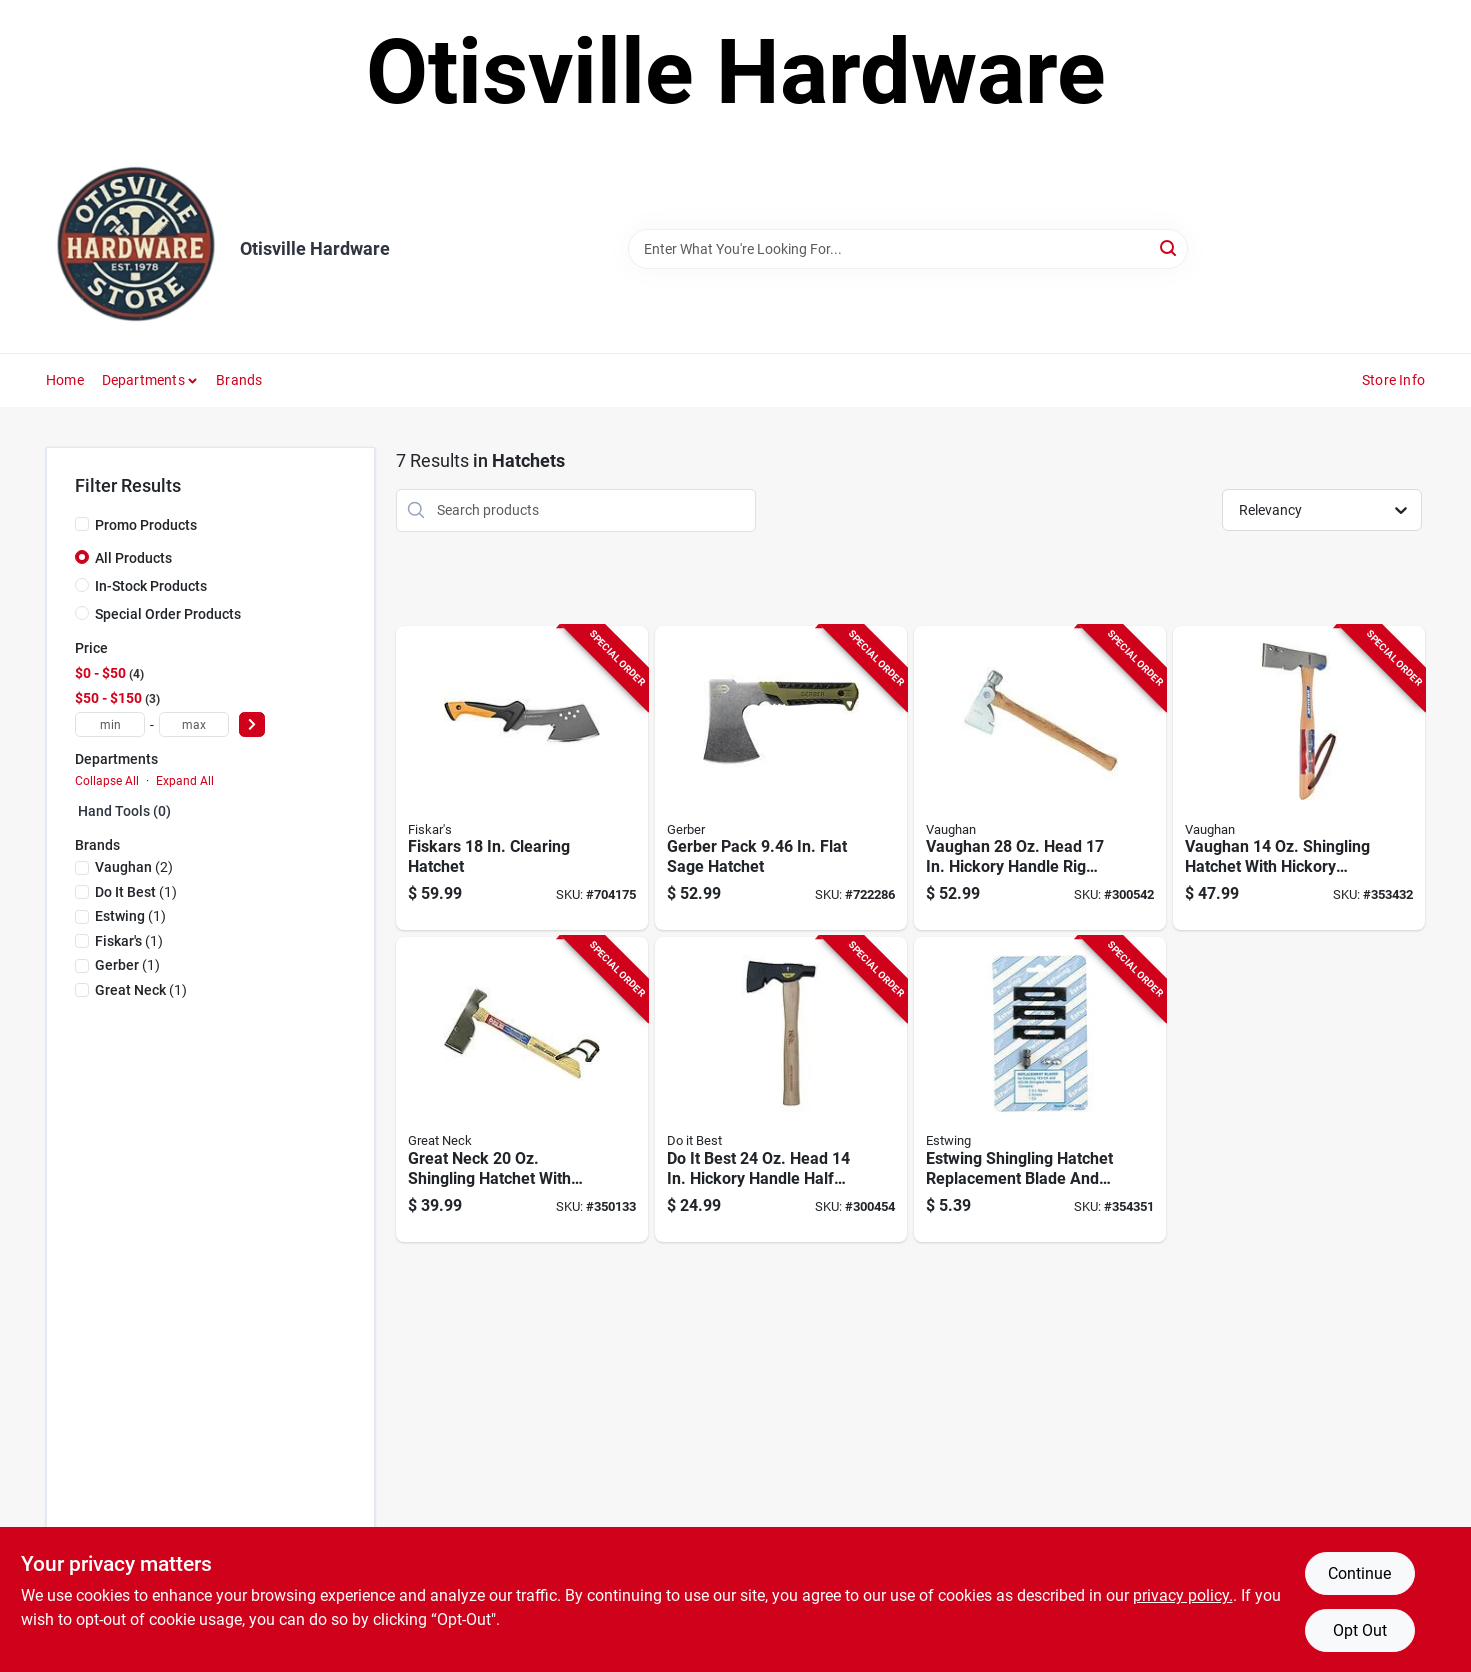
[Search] (1169, 247)
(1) (136, 892)
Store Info (1393, 380)
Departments (143, 380)
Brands (239, 380)
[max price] (194, 724)
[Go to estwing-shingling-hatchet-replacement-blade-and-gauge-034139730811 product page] (1040, 1089)
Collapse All (107, 781)
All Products (133, 558)
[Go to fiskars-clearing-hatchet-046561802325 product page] (522, 778)
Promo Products (146, 525)
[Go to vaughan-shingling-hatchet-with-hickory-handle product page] (1299, 778)
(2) (134, 867)
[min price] (110, 724)
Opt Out (1360, 1630)
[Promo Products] (82, 524)
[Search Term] (908, 249)
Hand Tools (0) (124, 811)
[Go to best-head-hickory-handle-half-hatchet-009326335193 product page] (781, 1089)
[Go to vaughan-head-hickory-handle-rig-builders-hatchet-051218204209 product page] (1040, 778)
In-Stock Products (151, 586)
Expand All (185, 781)
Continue (1359, 1573)
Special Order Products (168, 614)
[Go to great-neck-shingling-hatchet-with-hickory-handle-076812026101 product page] (522, 1089)
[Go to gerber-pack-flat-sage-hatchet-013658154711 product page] (781, 778)
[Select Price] (252, 724)
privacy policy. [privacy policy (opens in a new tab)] (1183, 1595)
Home (65, 380)
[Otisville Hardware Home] (136, 249)
